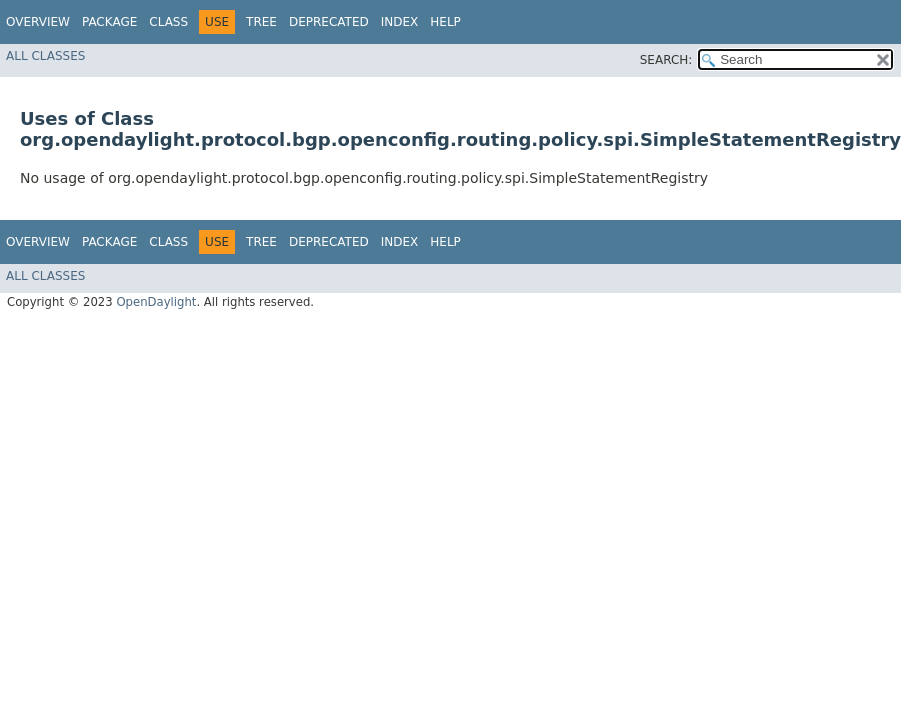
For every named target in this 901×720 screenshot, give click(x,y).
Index (400, 22)
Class (168, 22)
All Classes (45, 56)
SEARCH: (666, 60)
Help (445, 22)
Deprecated (329, 22)
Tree (261, 22)
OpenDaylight (156, 302)
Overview (38, 22)
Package (109, 22)
